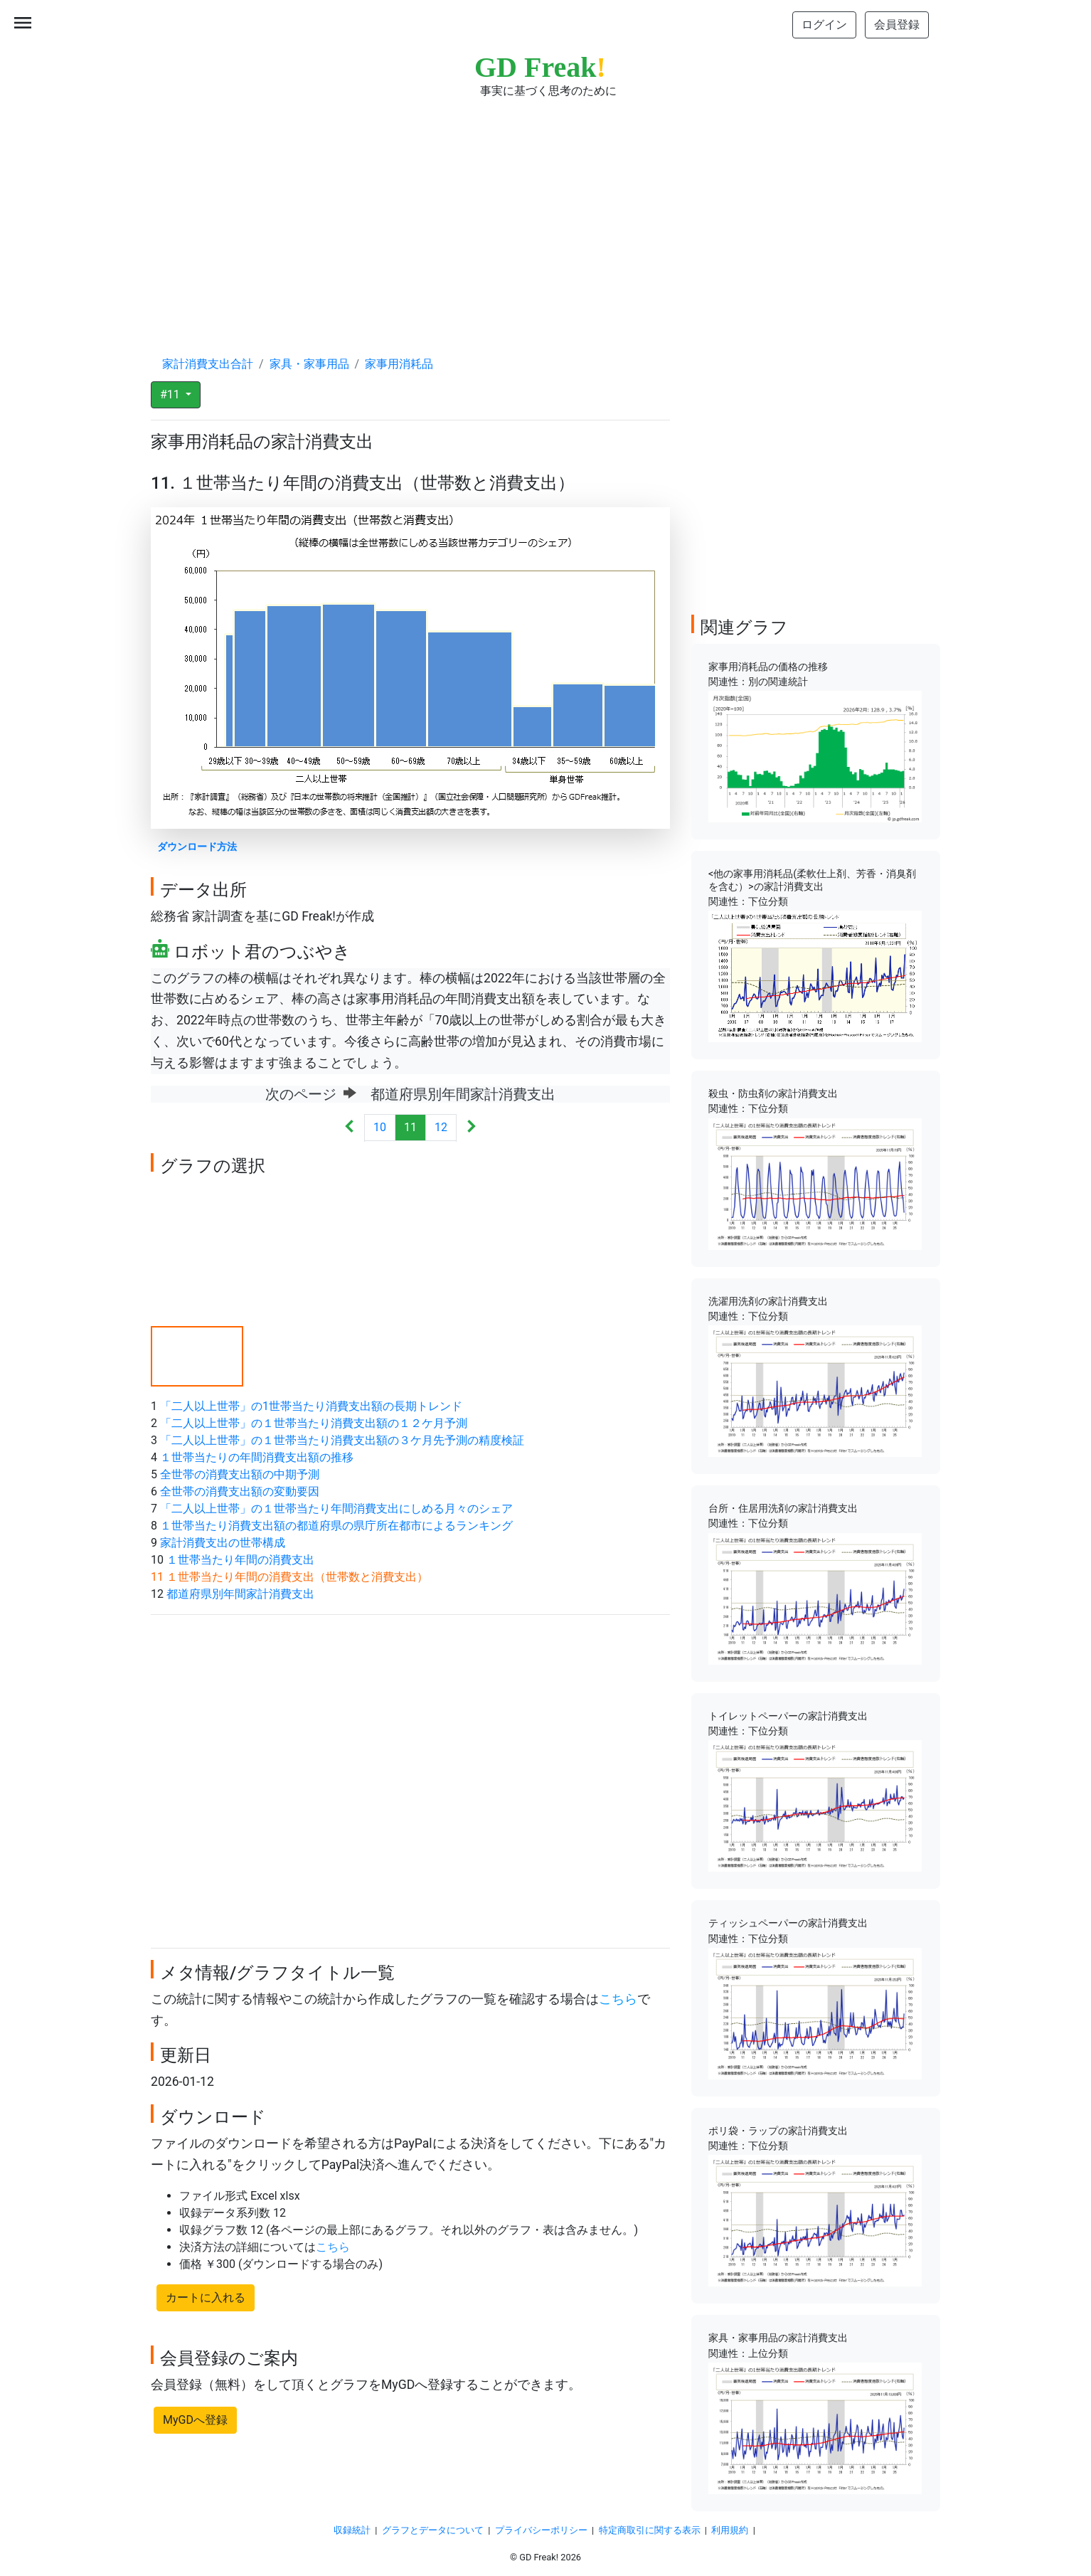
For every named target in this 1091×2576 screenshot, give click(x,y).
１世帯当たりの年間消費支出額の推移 (256, 1457)
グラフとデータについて (433, 2530)
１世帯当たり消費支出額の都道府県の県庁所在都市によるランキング (336, 1525)
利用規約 (729, 2530)
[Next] (471, 1128)
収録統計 (352, 2530)
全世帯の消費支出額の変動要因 (239, 1491)
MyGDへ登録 (195, 2420)
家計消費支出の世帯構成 (222, 1542)
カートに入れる (205, 2297)
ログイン (824, 24)
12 (441, 1127)
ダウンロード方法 (197, 847)
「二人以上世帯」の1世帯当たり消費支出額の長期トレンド (311, 1406)
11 (410, 1127)
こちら (618, 1999)
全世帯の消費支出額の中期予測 (239, 1474)
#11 (171, 394)
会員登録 (897, 24)
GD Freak (540, 67)
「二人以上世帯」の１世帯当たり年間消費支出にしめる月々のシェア (336, 1508)
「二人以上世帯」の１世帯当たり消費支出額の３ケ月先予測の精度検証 (342, 1440)
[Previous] (349, 1128)
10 (379, 1127)
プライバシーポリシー (541, 2530)
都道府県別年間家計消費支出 (240, 1594)
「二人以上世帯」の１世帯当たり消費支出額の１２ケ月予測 (313, 1423)
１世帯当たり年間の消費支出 (240, 1560)
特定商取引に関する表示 (650, 2530)
